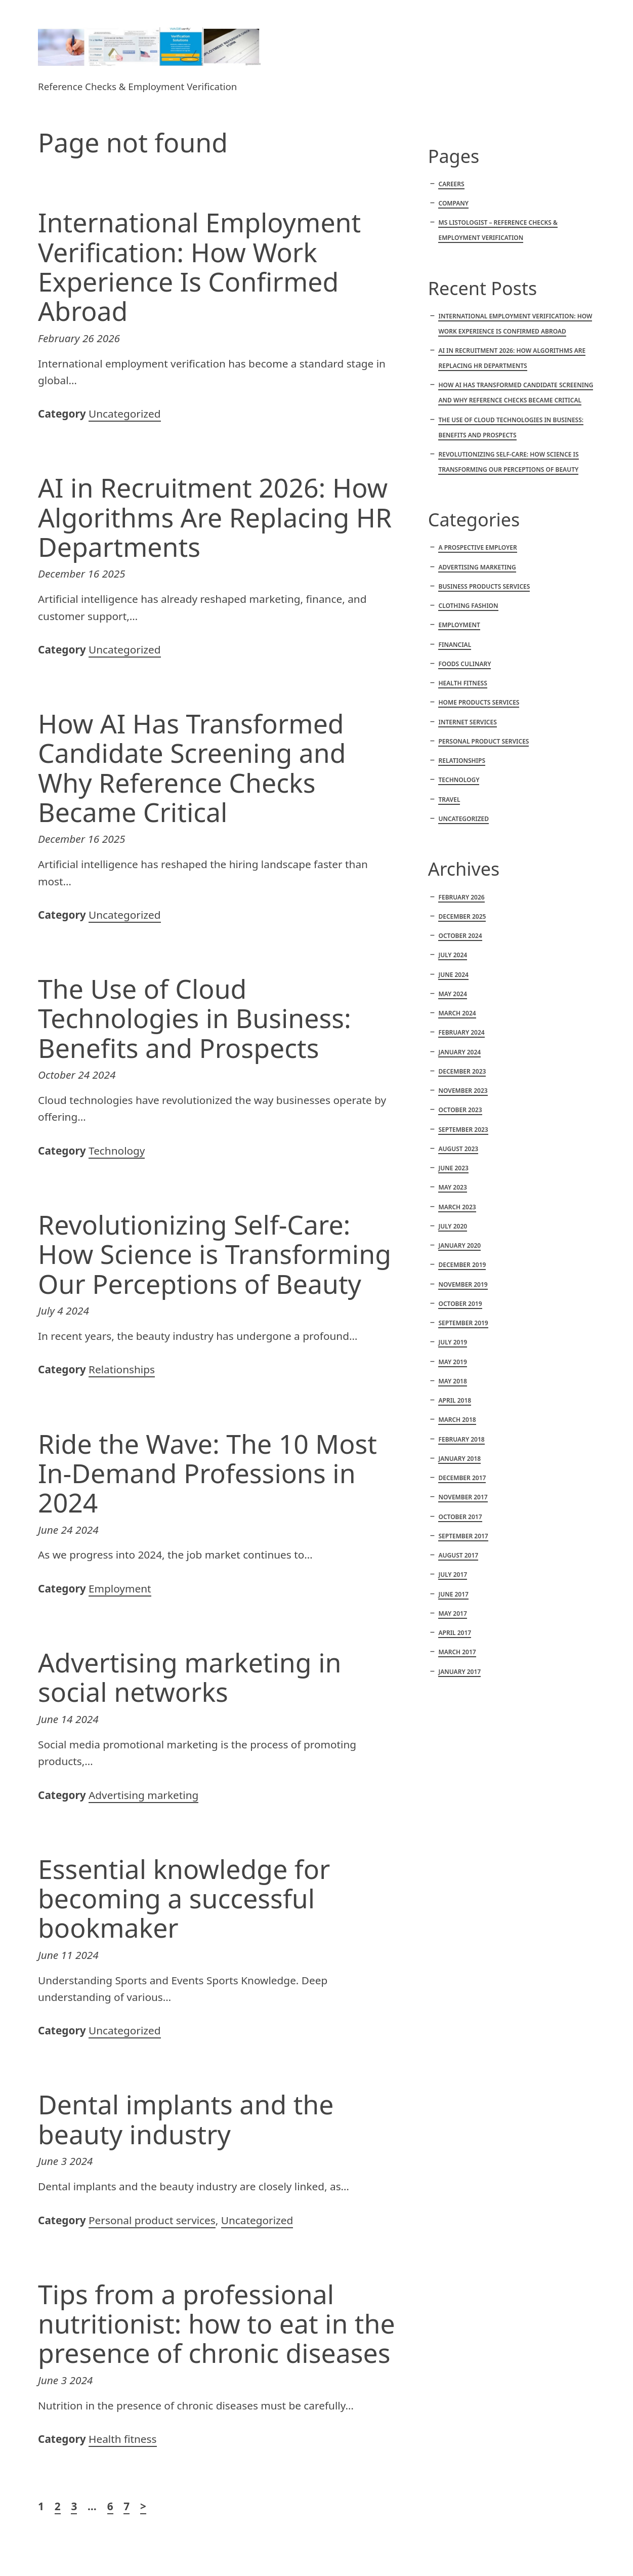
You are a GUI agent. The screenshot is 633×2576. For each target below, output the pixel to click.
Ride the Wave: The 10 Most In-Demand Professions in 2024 (207, 1473)
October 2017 (460, 1516)
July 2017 (452, 1574)
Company (453, 203)
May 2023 (452, 1187)
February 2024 (461, 1032)
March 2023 (457, 1207)
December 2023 (462, 1071)
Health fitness (122, 2439)
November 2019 (462, 1284)
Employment (120, 1588)
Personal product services (152, 2220)
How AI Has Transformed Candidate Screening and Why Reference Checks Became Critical (192, 768)
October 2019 (460, 1303)
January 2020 (459, 1245)
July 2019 (452, 1342)
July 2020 (452, 1226)
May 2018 (452, 1381)
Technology (117, 1150)
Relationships (122, 1369)
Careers (451, 184)
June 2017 (453, 1594)
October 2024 (460, 935)
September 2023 (463, 1129)
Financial (454, 644)
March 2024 (457, 1013)
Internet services (467, 722)
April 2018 (454, 1400)
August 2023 (458, 1148)
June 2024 (453, 974)
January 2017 (459, 1671)
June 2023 (453, 1168)
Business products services (484, 586)
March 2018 (457, 1419)
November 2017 (462, 1497)
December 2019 (462, 1264)
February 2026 (461, 897)
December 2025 (462, 916)
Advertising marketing (143, 1795)
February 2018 (461, 1439)
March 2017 (457, 1652)
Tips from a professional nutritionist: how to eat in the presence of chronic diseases (216, 2323)
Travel (449, 799)
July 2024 (452, 955)
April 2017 (454, 1632)
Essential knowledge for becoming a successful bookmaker (184, 1898)
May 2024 (452, 994)
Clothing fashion (468, 605)
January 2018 (459, 1458)
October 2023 (460, 1110)
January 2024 (459, 1052)
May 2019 (452, 1362)
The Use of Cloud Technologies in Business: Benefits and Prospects (194, 1018)
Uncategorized (125, 413)
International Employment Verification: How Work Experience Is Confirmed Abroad (199, 267)
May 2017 (452, 1613)
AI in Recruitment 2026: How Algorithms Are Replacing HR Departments (215, 517)
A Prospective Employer (477, 547)
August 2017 (458, 1555)
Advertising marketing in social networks (189, 1677)
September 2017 (463, 1536)
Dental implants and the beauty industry (185, 2119)
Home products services (478, 702)
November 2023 (462, 1090)
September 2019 (463, 1323)
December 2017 (462, 1478)
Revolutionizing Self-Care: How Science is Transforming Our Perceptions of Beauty (214, 1254)
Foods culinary (464, 664)
